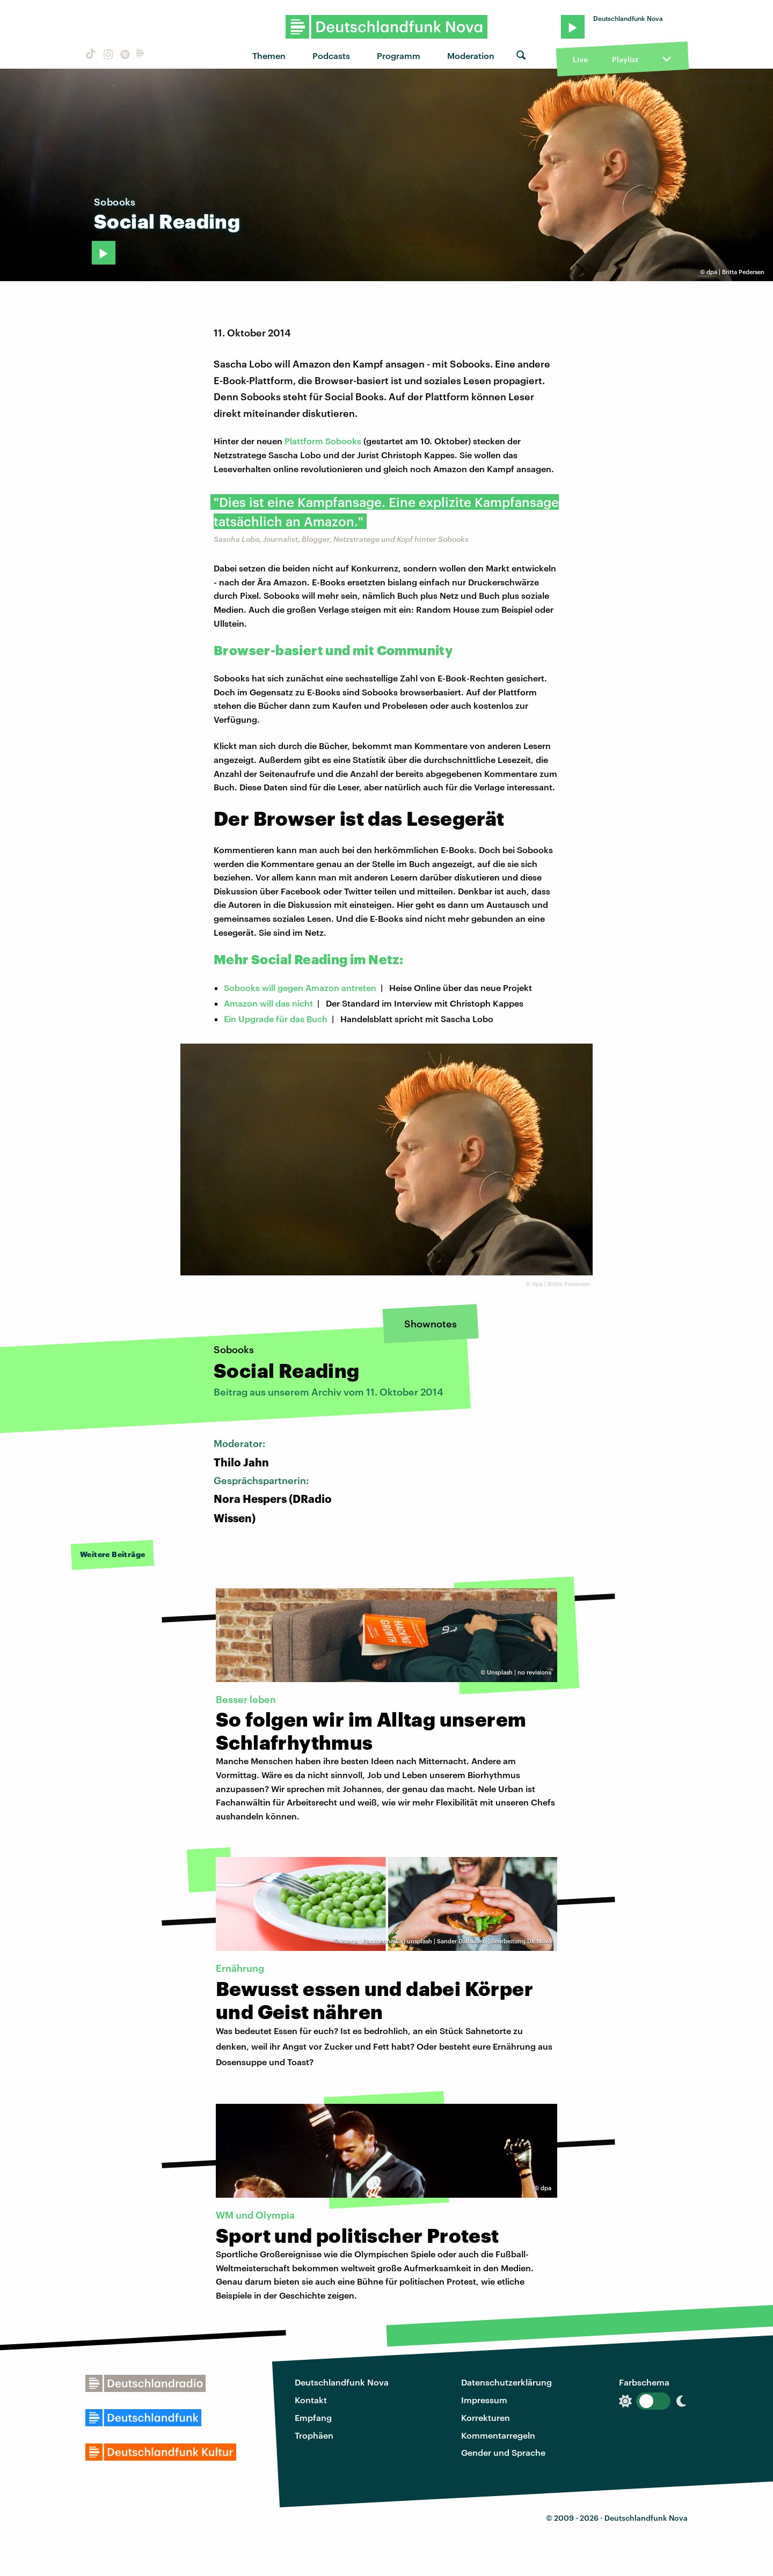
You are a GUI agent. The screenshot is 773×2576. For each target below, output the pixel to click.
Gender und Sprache (503, 2452)
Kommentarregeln (498, 2435)
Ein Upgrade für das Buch (275, 1019)
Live (580, 59)
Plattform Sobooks (323, 441)
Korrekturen (485, 2417)
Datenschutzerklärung (506, 2382)
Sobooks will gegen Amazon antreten (300, 987)
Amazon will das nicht (268, 1003)
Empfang (313, 2417)
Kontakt (311, 2400)
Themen (269, 55)
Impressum (484, 2400)
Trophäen (314, 2435)
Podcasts (331, 55)
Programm (398, 55)
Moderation (470, 55)
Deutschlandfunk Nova (342, 2382)
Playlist (625, 59)
